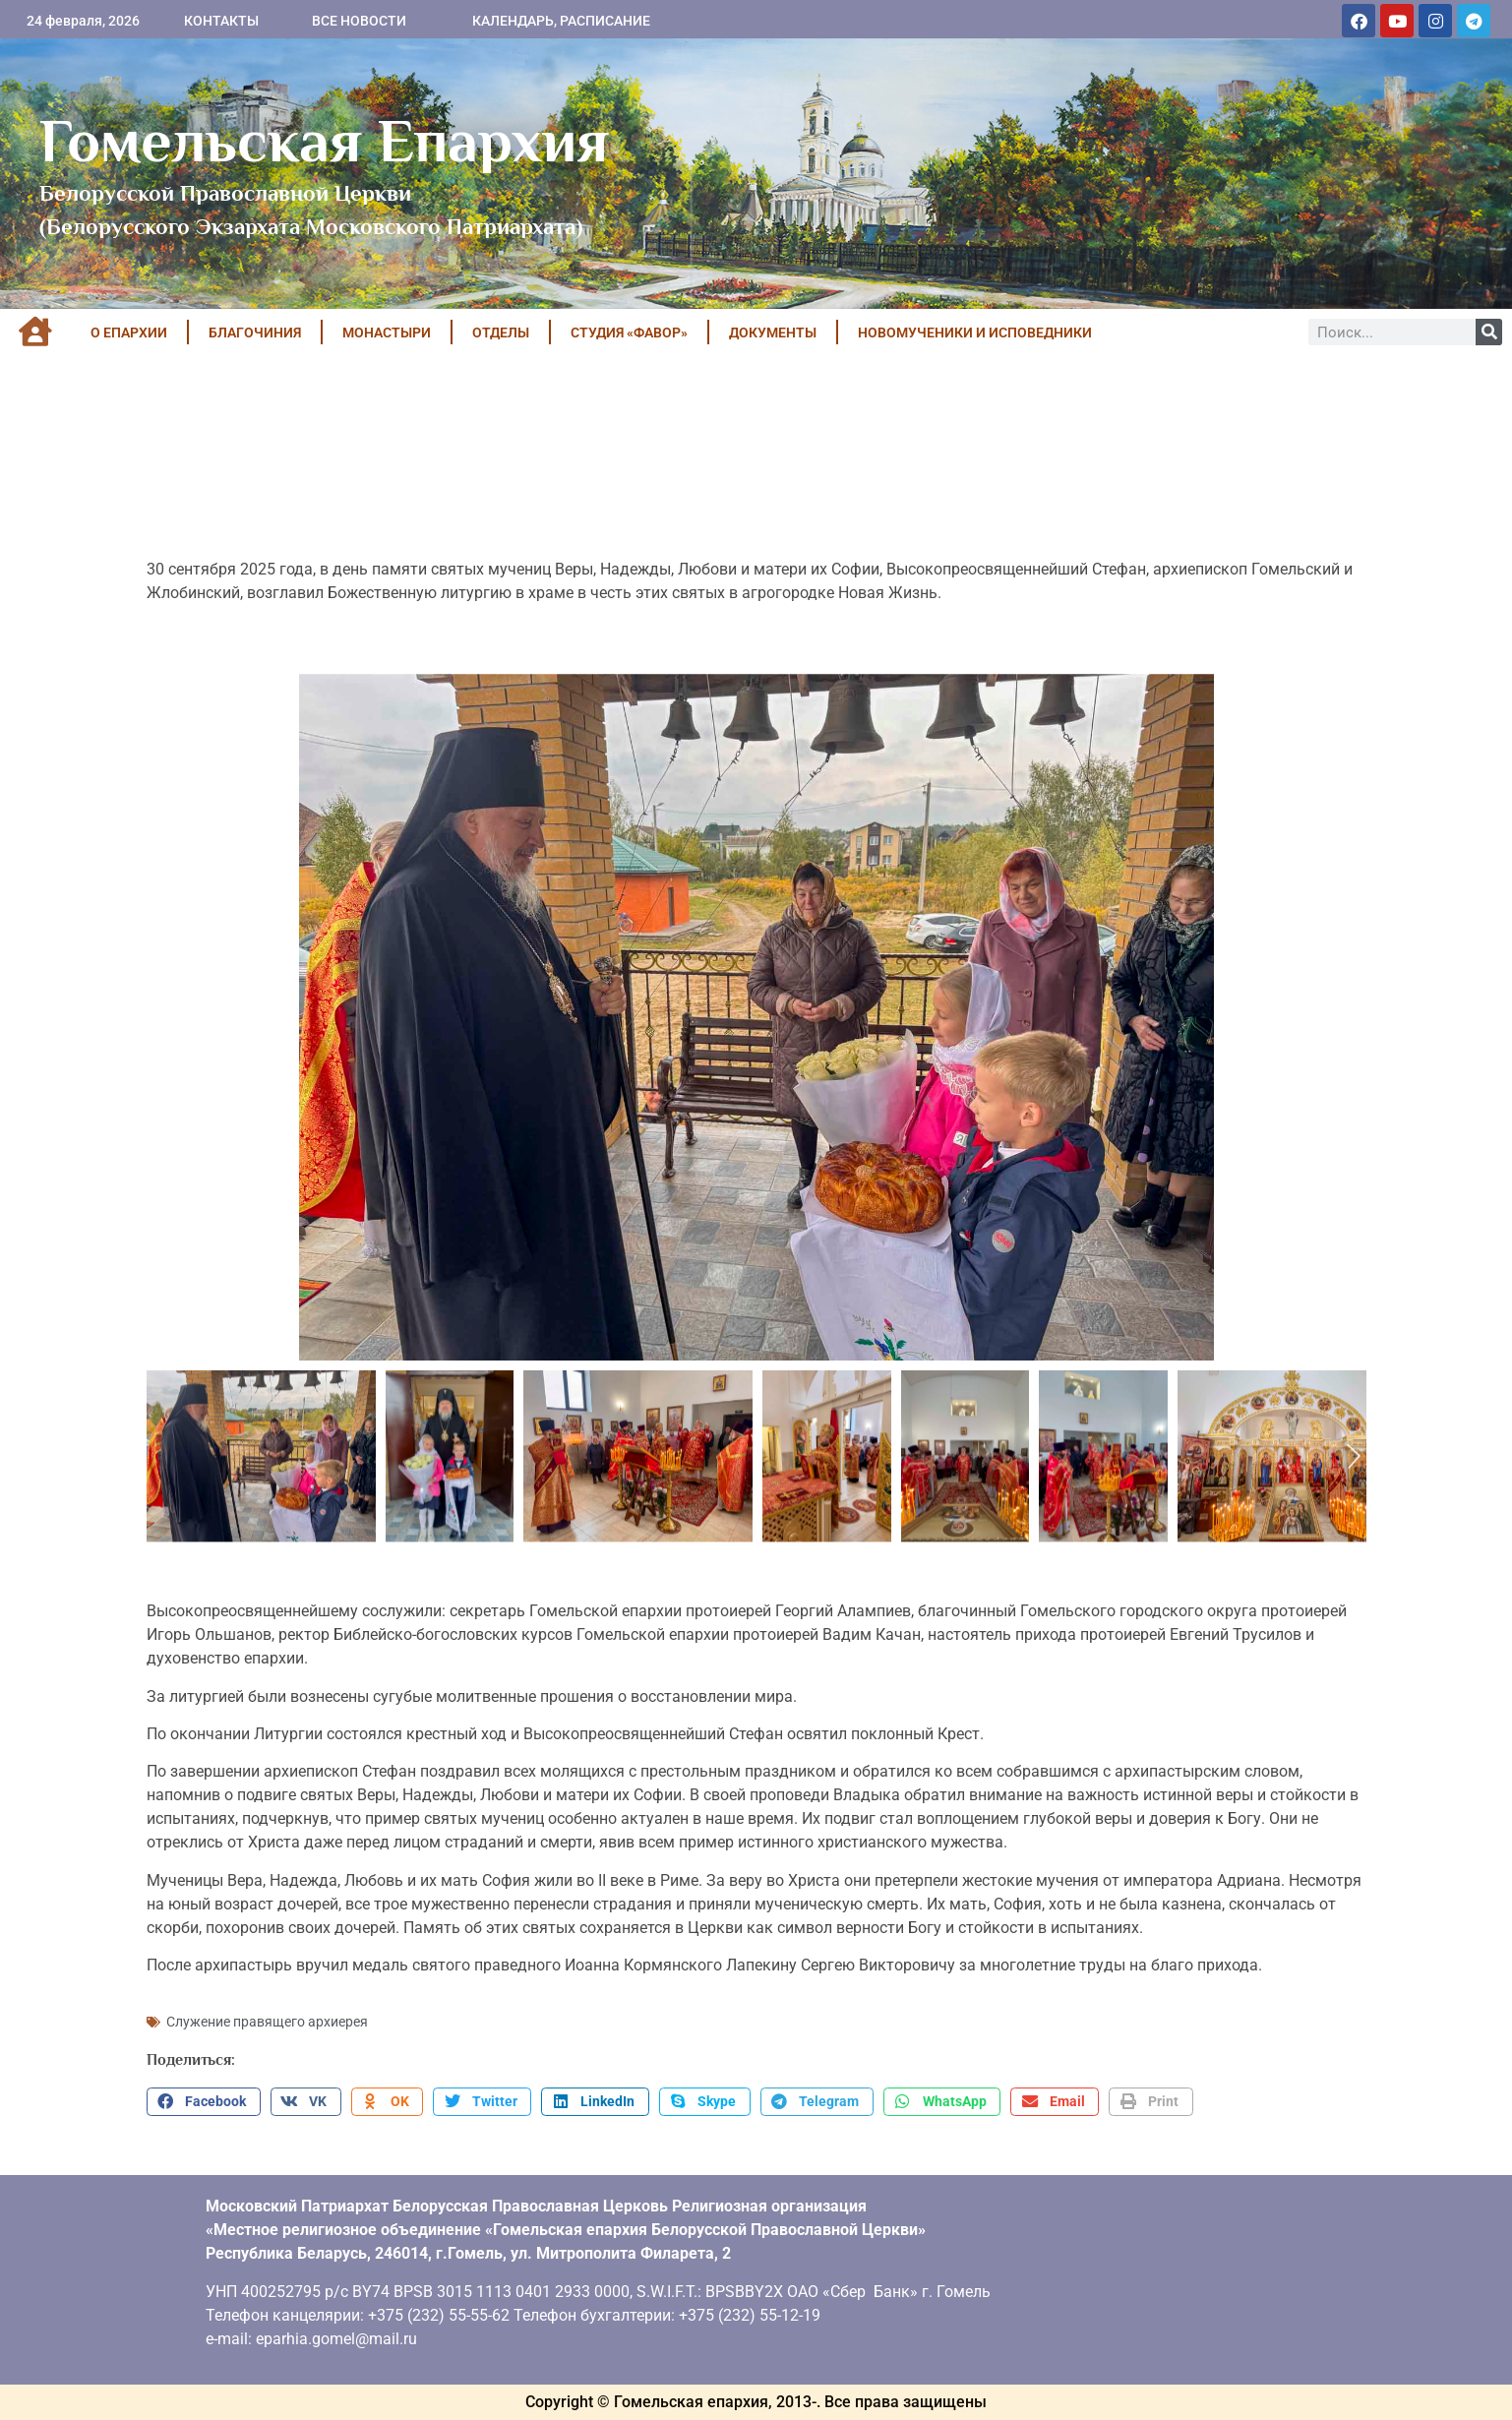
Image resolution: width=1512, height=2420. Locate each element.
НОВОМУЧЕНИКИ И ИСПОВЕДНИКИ (975, 332)
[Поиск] (1489, 332)
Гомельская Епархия (324, 140)
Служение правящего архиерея (267, 2021)
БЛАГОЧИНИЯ (255, 332)
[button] (204, 2102)
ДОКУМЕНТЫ (772, 332)
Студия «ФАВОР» (629, 332)
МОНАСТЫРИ (386, 332)
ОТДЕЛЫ (500, 332)
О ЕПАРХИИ (129, 332)
